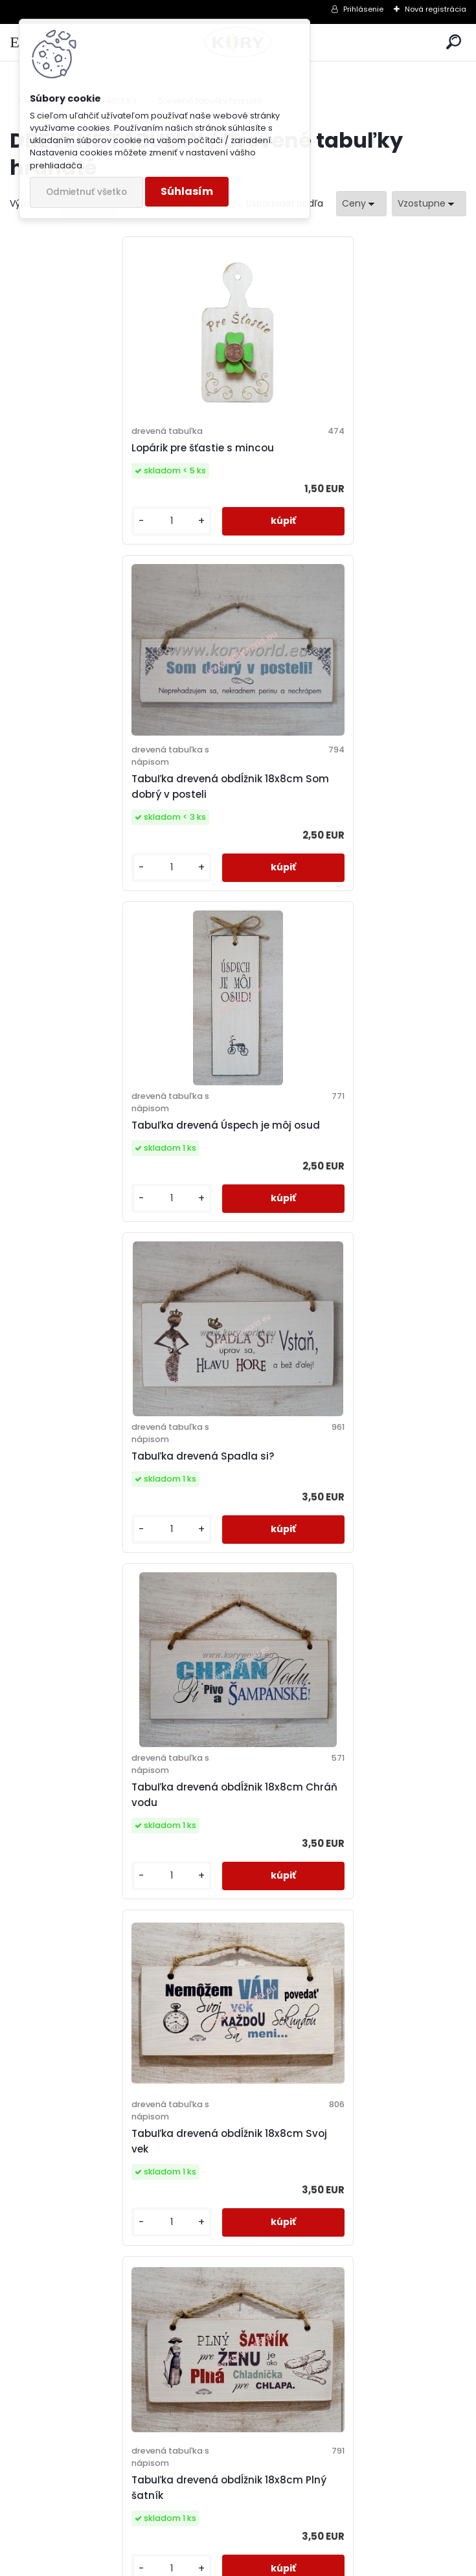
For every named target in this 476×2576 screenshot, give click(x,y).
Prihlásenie (363, 9)
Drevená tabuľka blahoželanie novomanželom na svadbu (100, 2209)
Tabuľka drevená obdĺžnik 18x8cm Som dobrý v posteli (350, 467)
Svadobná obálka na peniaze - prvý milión (342, 2215)
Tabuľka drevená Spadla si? (323, 806)
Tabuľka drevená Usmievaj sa (327, 1840)
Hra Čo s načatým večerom (94, 1840)
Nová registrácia (435, 9)
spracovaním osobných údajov (266, 2528)
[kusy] (61, 549)
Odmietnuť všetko (86, 192)
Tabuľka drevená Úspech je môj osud (118, 806)
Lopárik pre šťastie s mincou (95, 462)
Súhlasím (187, 191)
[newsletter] (418, 2496)
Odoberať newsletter (93, 2459)
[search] (453, 42)
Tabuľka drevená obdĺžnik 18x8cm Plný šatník (121, 1496)
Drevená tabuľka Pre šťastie (322, 1509)
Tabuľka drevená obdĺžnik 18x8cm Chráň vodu (110, 1145)
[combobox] (361, 203)
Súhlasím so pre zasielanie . (302, 2528)
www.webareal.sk (290, 2563)
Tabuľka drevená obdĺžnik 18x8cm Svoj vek (350, 1145)
